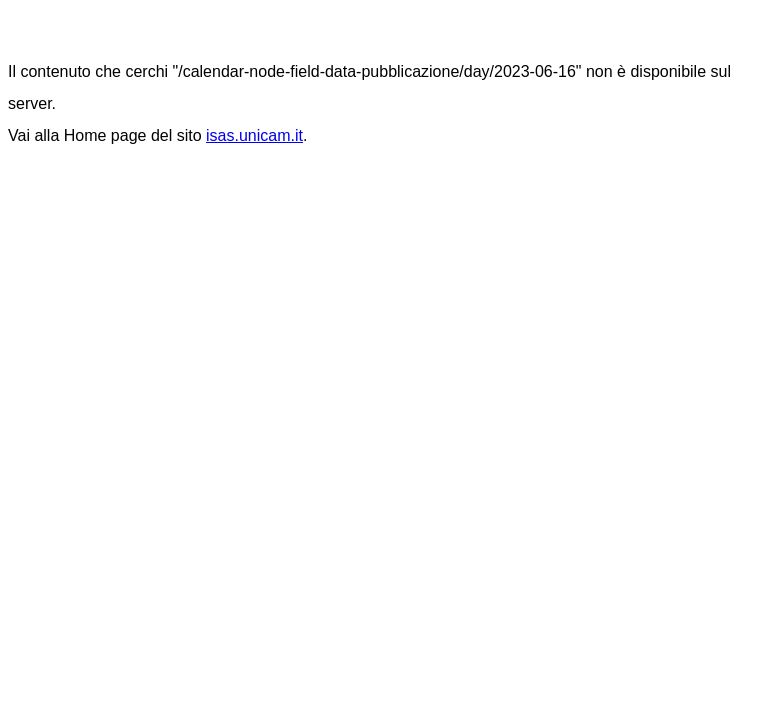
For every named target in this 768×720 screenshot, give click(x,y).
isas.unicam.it (254, 135)
